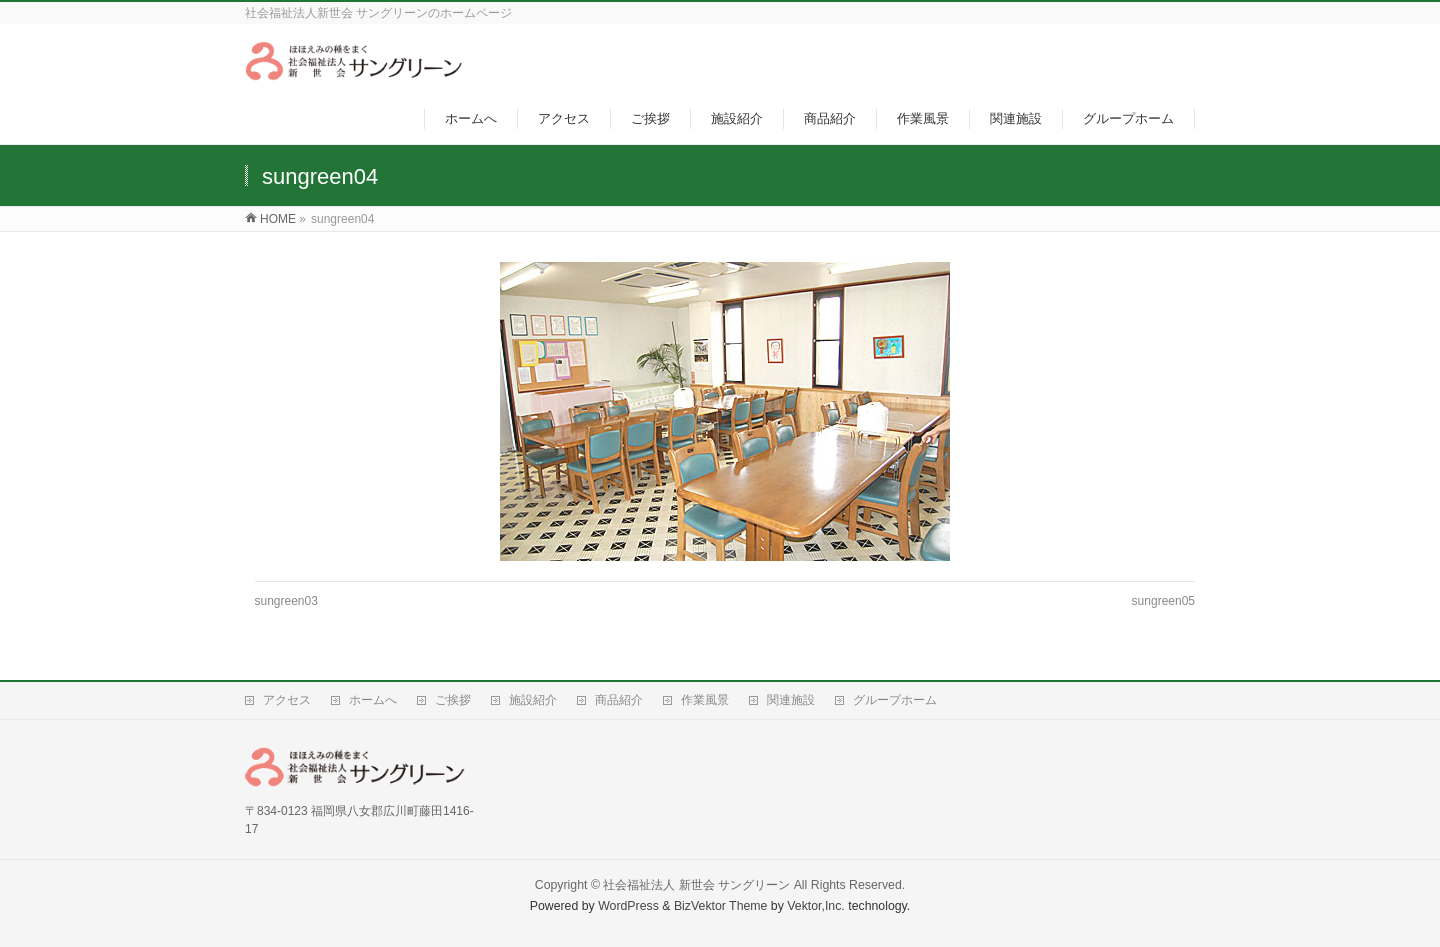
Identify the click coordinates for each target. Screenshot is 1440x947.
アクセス (287, 700)
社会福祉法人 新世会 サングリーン (696, 885)
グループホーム (895, 700)
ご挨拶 (453, 700)
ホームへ (373, 700)
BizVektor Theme (721, 906)
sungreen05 (1163, 601)
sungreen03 (286, 601)
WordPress (628, 906)
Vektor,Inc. (816, 906)
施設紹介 (533, 700)
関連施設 (791, 700)
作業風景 (705, 700)
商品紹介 (619, 700)
